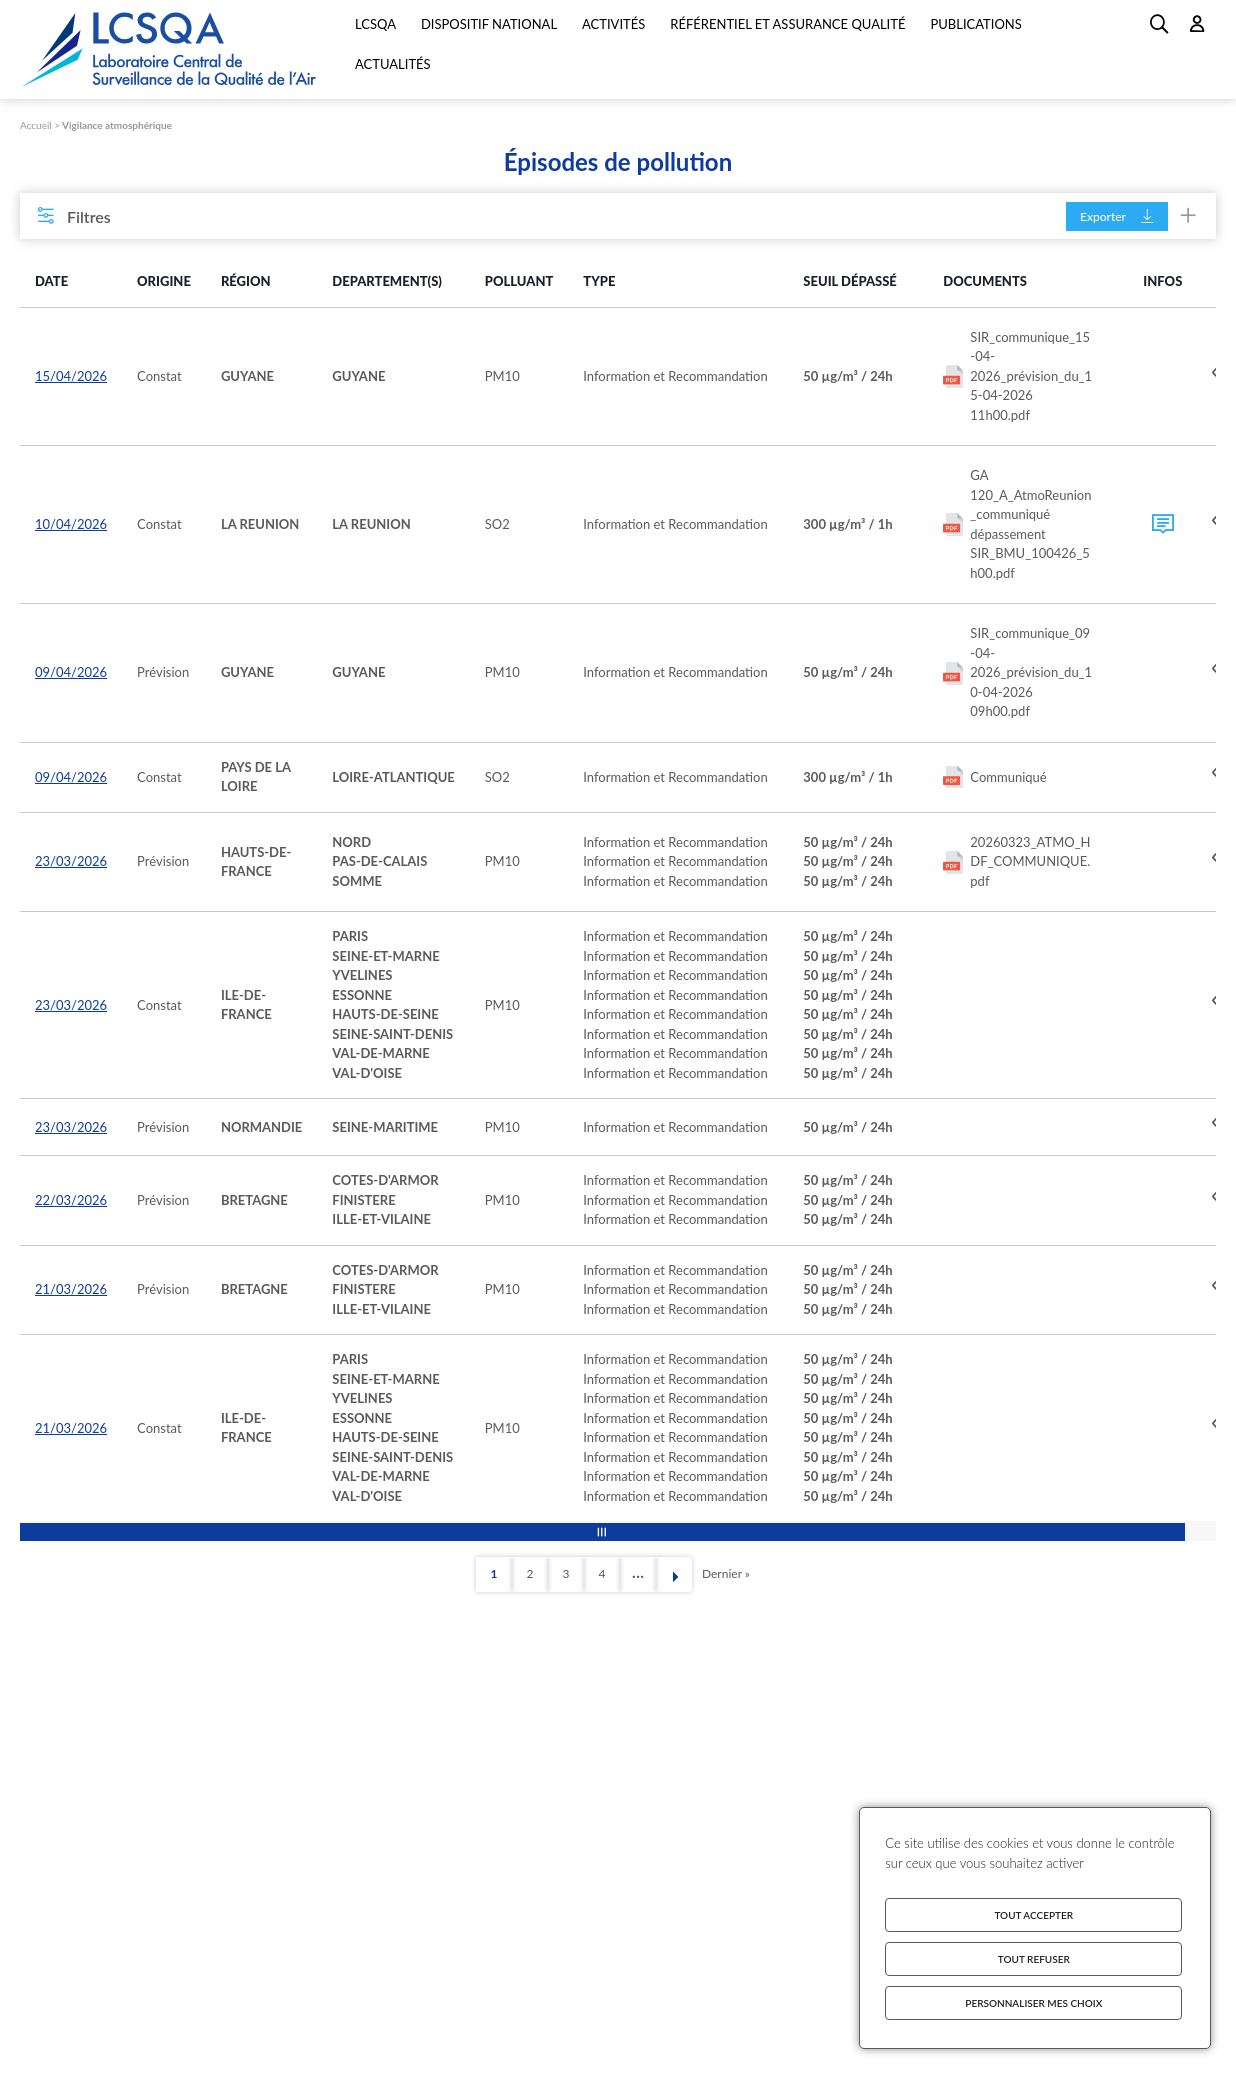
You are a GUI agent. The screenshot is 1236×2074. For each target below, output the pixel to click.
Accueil (36, 125)
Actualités (393, 64)
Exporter (1117, 216)
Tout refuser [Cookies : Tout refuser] (1034, 1959)
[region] (618, 890)
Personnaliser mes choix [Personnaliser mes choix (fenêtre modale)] (1033, 2003)
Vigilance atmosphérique (117, 125)
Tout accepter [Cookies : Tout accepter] (1033, 1915)
